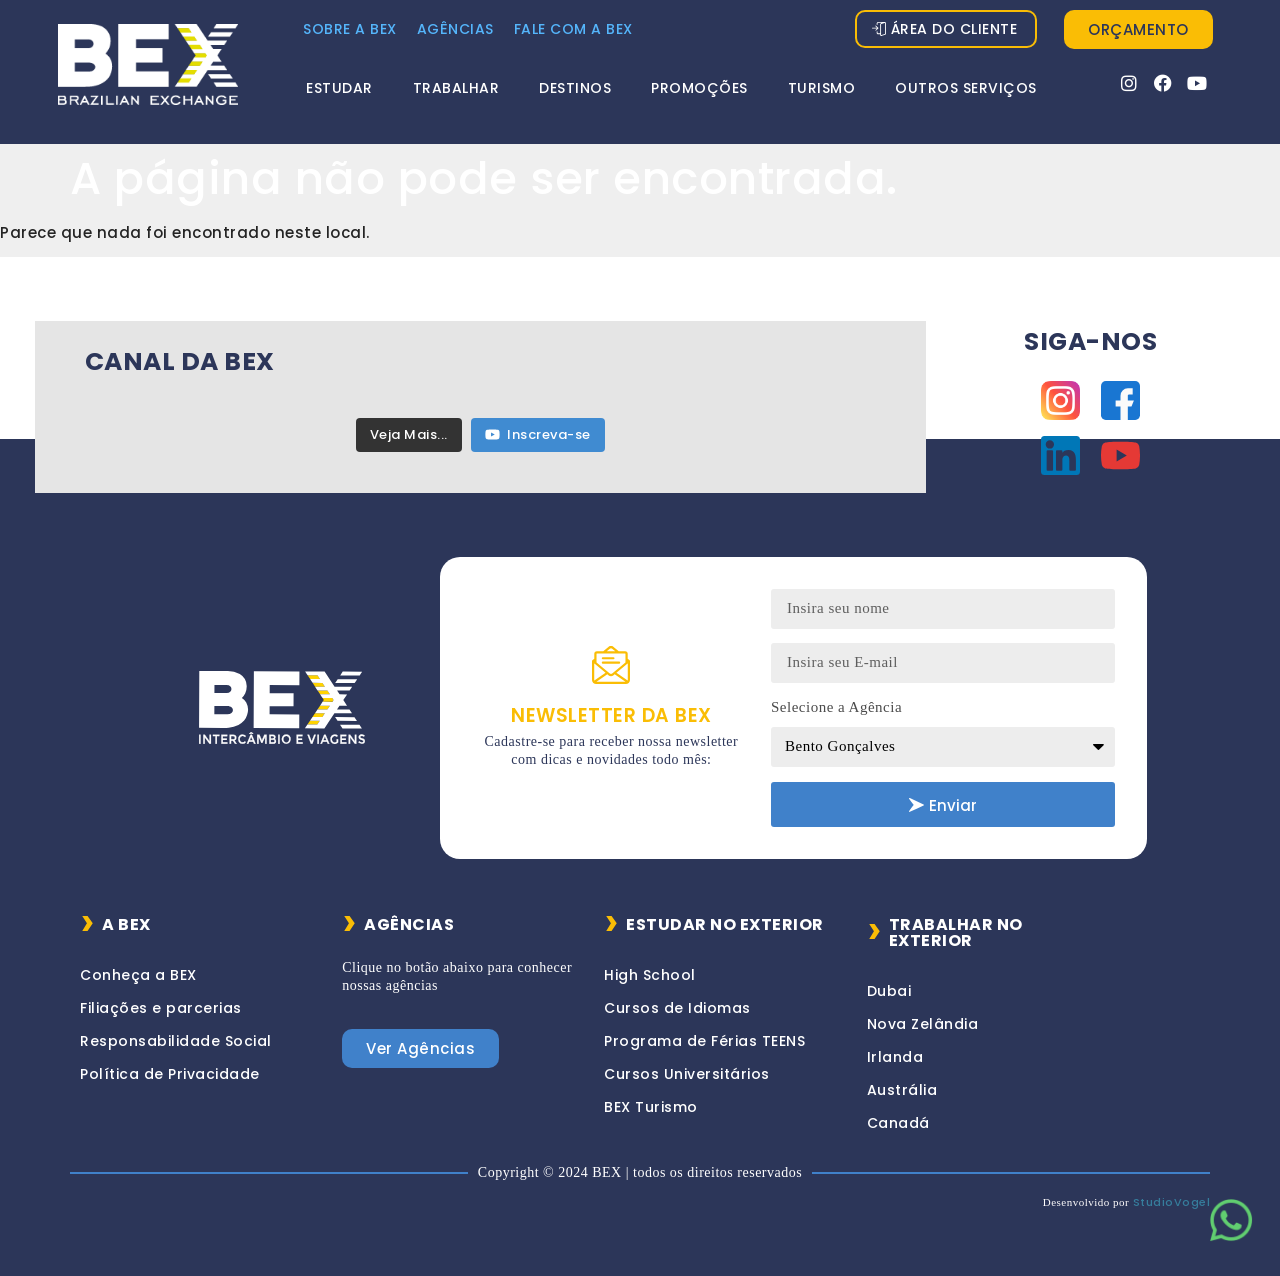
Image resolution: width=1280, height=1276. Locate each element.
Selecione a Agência (836, 707)
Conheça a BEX (138, 975)
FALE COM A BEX (573, 29)
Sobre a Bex (350, 29)
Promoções (699, 88)
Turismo (822, 88)
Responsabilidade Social (176, 1041)
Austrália (902, 1090)
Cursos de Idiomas (677, 1008)
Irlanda (895, 1057)
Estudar (339, 88)
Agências (455, 29)
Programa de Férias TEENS (704, 1041)
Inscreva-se (538, 434)
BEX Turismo (651, 1107)
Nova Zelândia (923, 1024)
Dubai (889, 991)
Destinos (575, 88)
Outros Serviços (966, 88)
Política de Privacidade (170, 1074)
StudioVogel (1172, 1202)
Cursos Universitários (687, 1074)
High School (650, 975)
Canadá (898, 1123)
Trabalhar (456, 88)
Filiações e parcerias (161, 1008)
